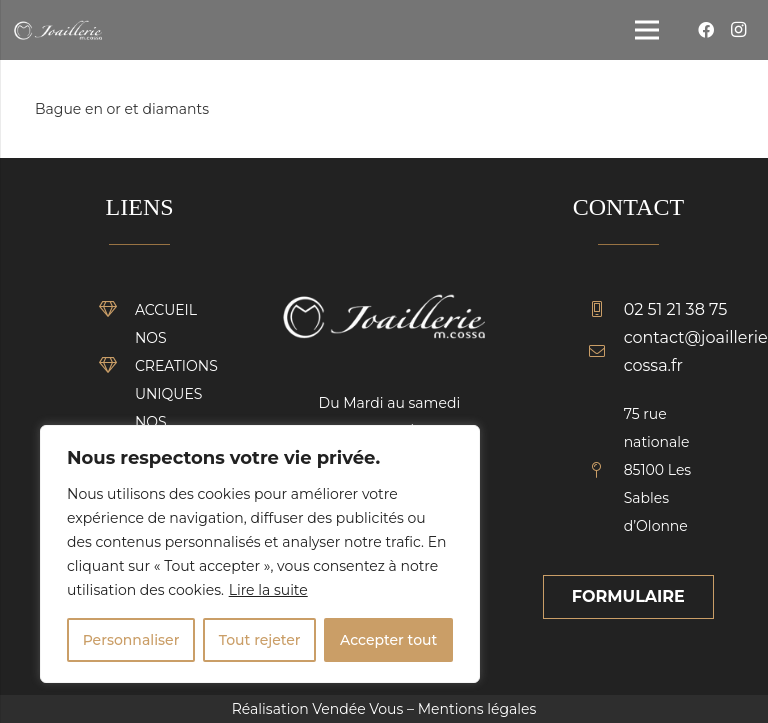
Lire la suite (268, 590)
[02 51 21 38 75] (606, 310)
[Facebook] (706, 30)
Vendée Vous (357, 709)
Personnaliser (131, 640)
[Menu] (647, 30)
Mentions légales (477, 709)
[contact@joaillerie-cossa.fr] (606, 352)
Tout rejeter (260, 640)
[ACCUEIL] (117, 310)
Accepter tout (388, 640)
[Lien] (58, 30)
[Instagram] (738, 30)
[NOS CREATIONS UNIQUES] (117, 366)
